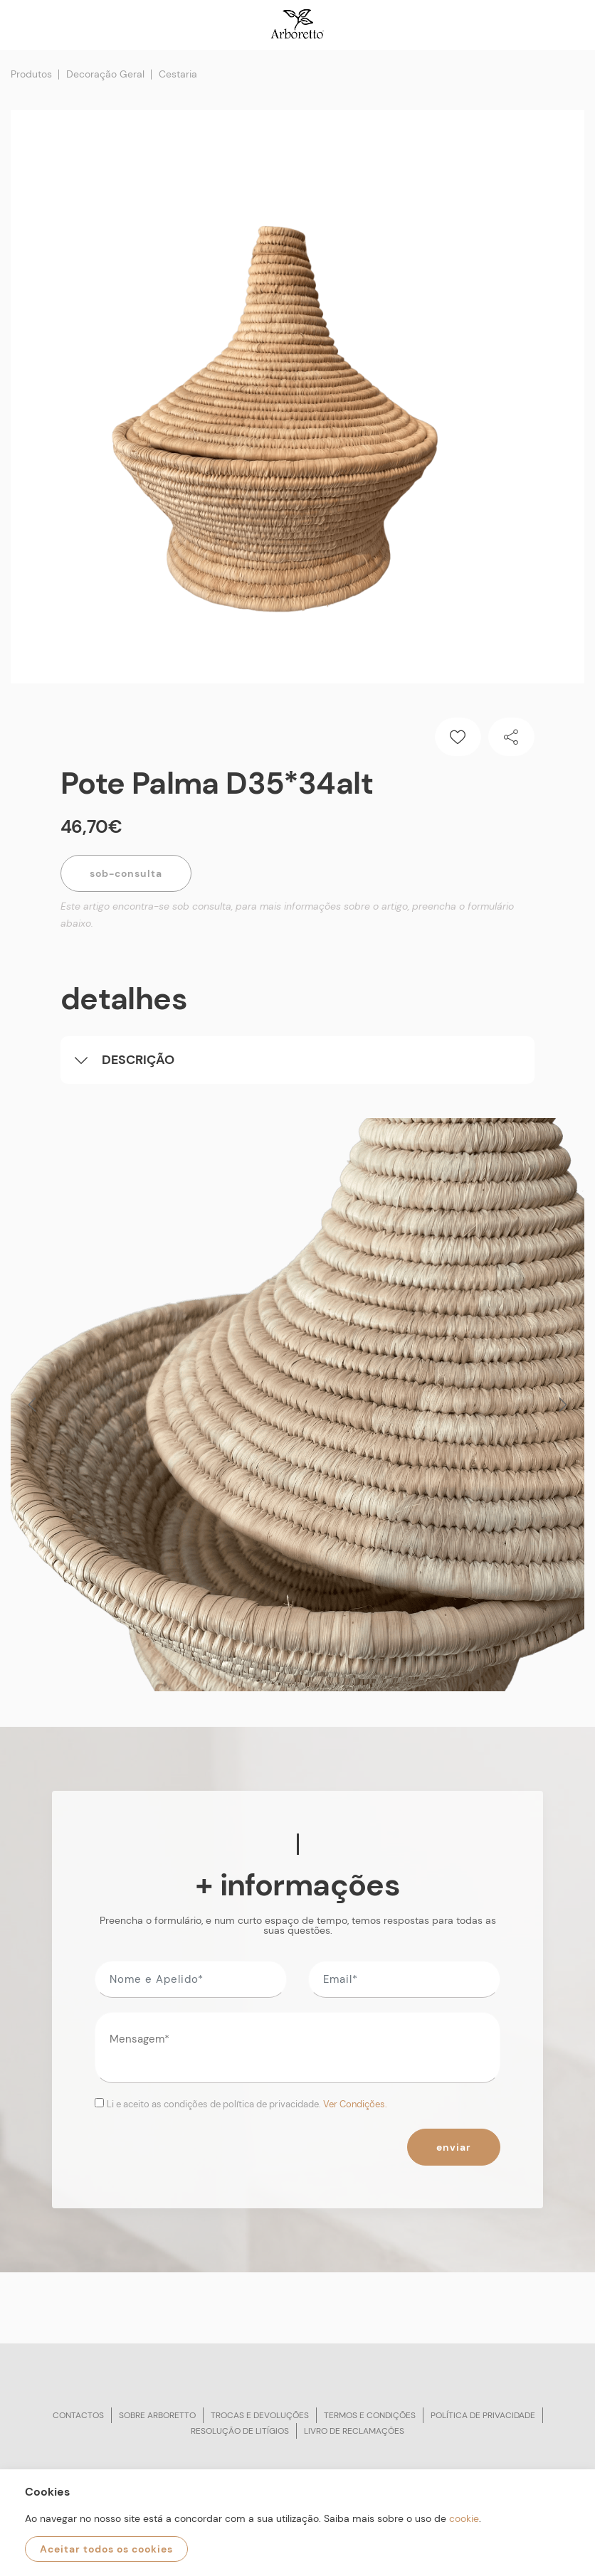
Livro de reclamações (354, 2431)
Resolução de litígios (240, 2431)
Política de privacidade (483, 2415)
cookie (464, 2518)
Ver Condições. (355, 2104)
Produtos (31, 74)
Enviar (453, 2147)
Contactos (78, 2415)
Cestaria (178, 74)
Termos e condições (370, 2415)
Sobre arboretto (157, 2415)
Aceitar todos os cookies (106, 2549)
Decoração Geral (105, 74)
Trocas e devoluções (260, 2415)
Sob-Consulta (126, 873)
